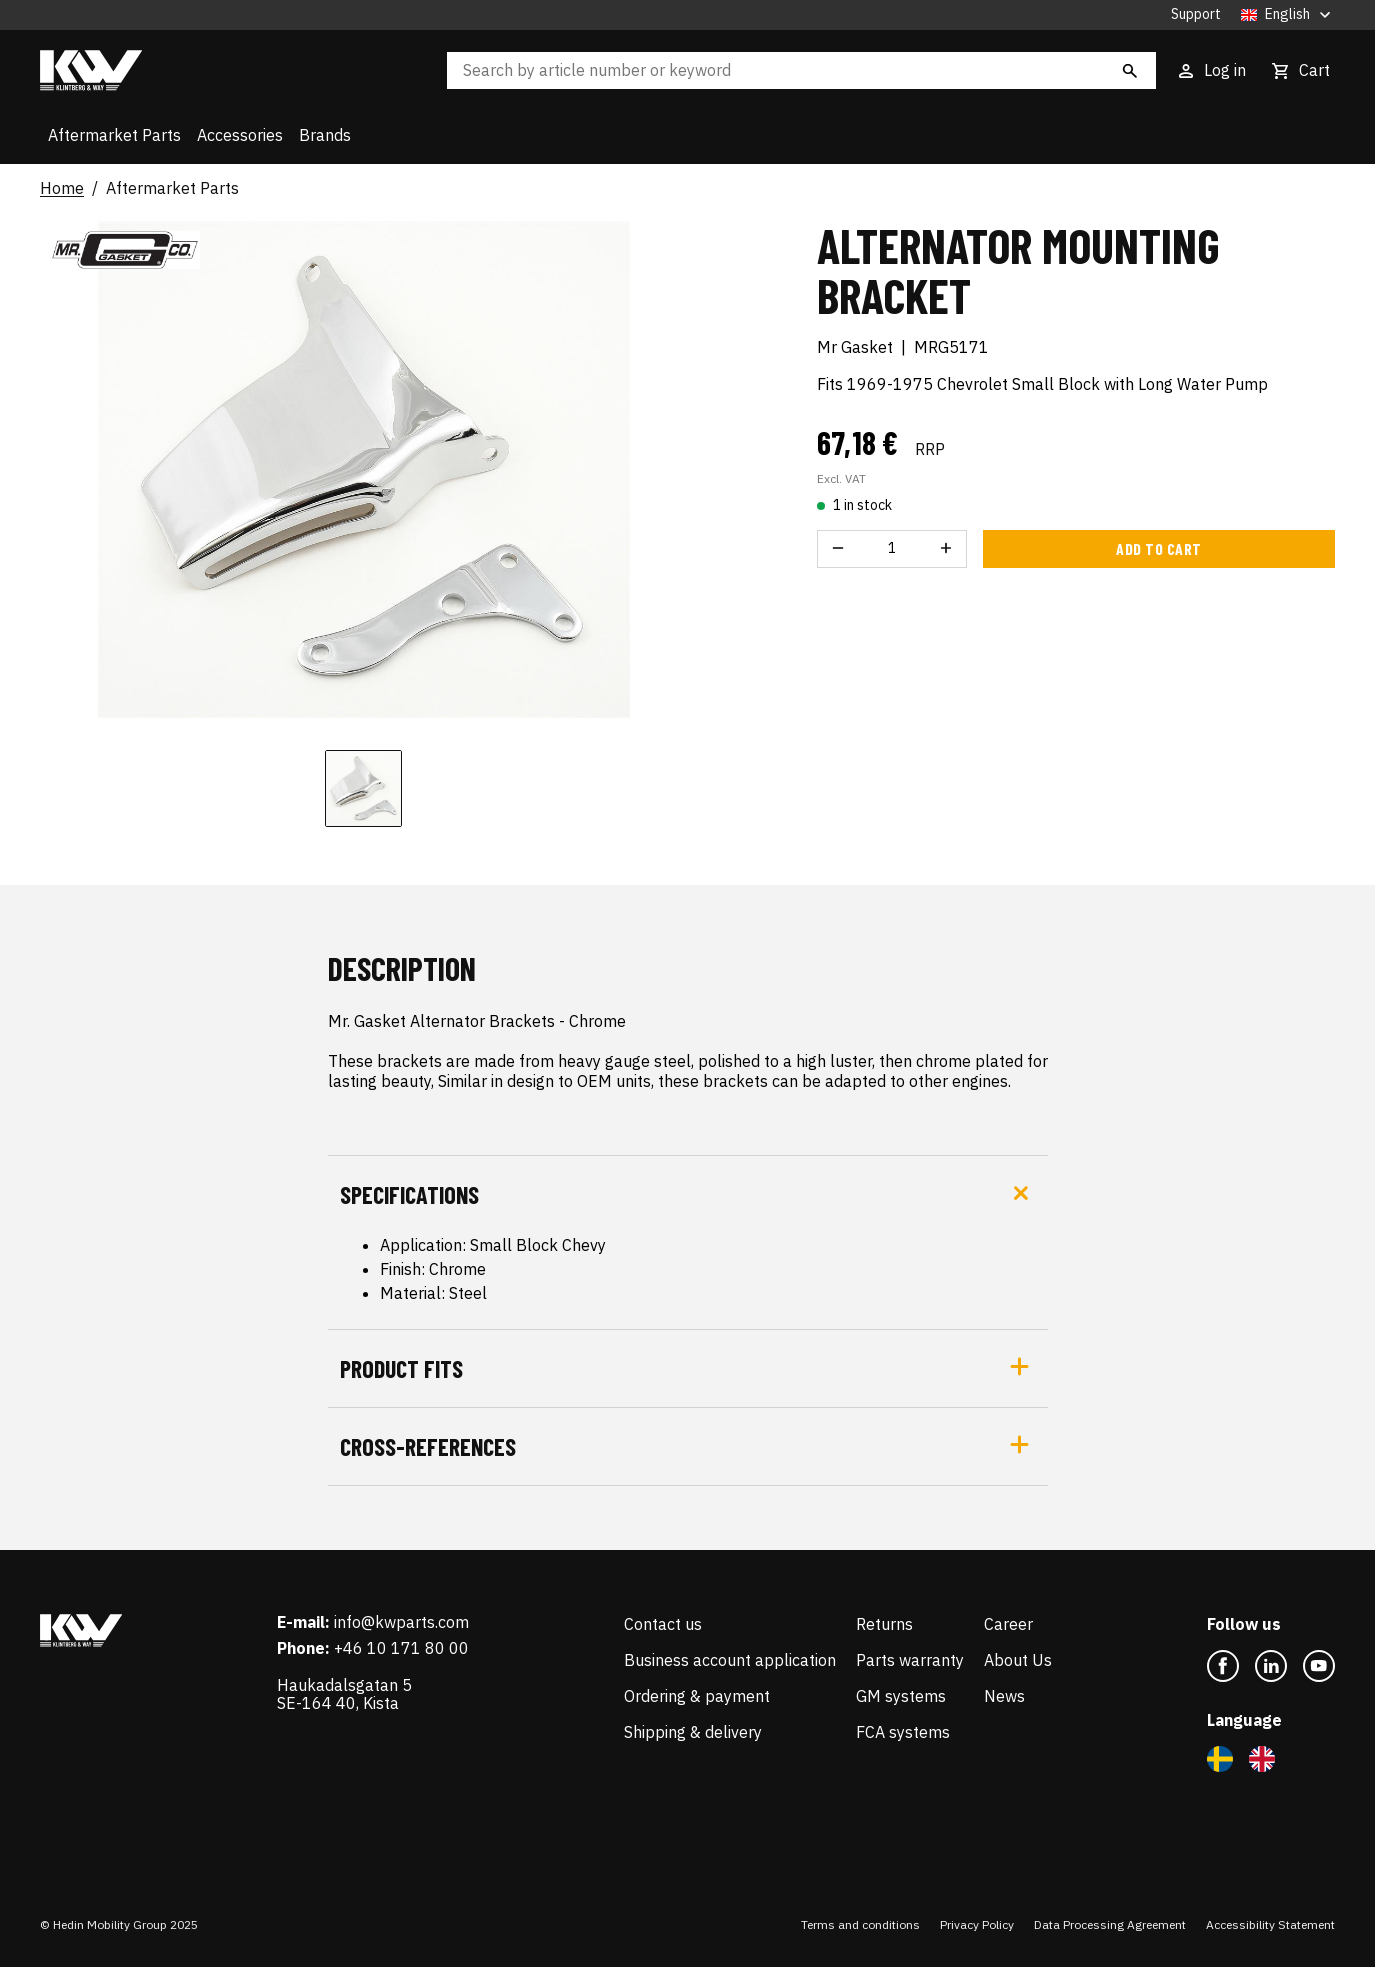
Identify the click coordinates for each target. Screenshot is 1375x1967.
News (1004, 1696)
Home (62, 189)
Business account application (730, 1660)
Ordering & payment (697, 1696)
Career (1008, 1624)
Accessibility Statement (1270, 1924)
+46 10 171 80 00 (401, 1648)
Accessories (240, 135)
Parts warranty (910, 1660)
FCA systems (903, 1732)
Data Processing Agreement (1110, 1924)
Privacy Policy (977, 1924)
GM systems (901, 1696)
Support (1196, 14)
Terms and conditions (860, 1924)
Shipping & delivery (693, 1732)
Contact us (663, 1624)
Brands (325, 135)
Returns (884, 1624)
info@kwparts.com (401, 1622)
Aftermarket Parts (114, 135)
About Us (1018, 1660)
